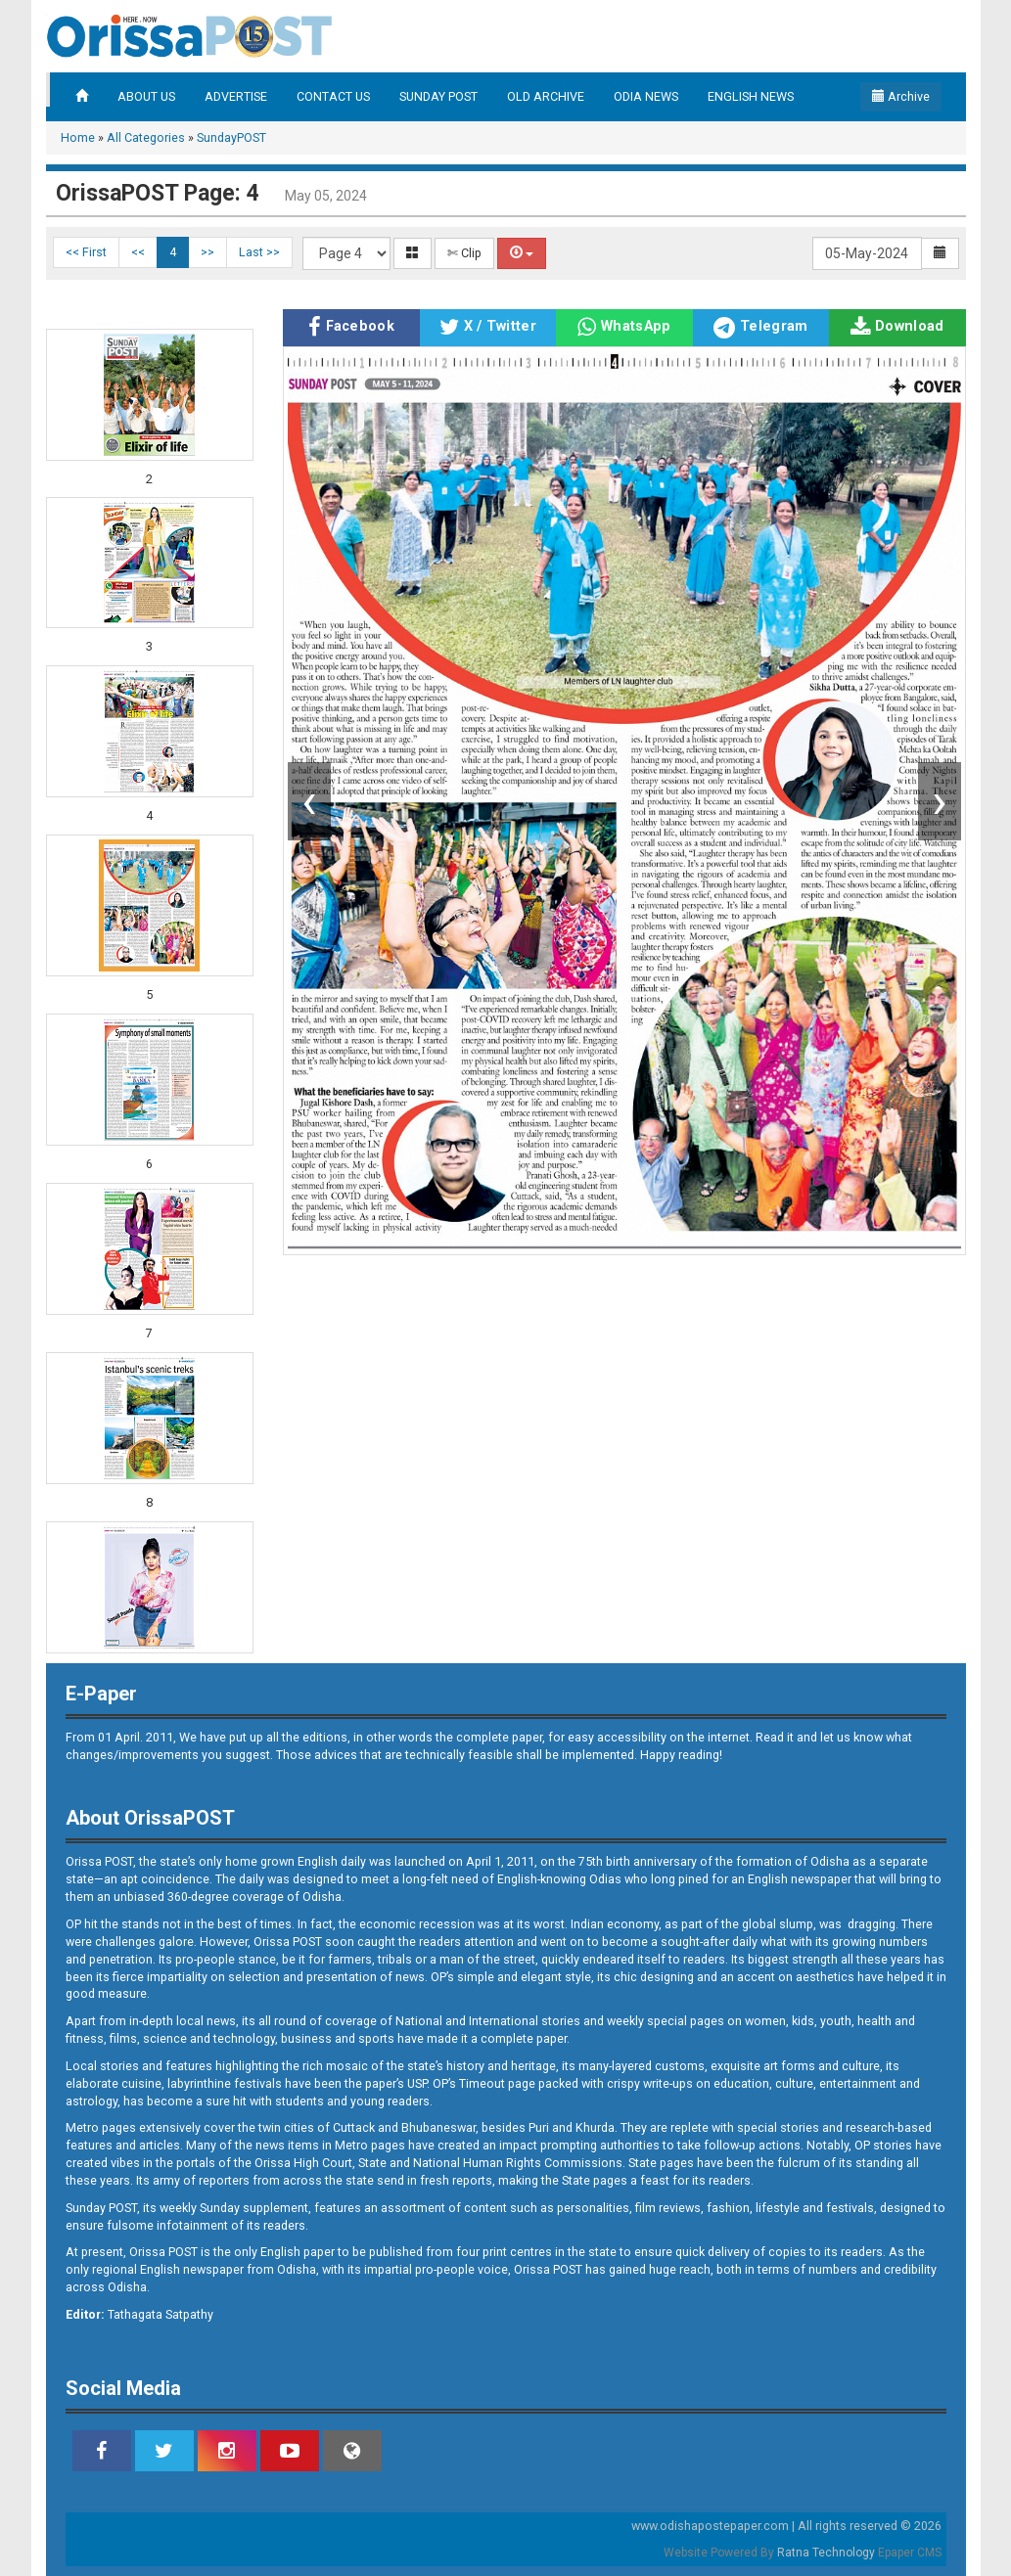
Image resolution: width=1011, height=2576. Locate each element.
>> (207, 252)
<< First (86, 252)
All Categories (146, 137)
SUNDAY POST (438, 96)
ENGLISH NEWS (751, 96)
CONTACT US (333, 96)
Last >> (259, 252)
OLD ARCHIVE (545, 96)
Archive (901, 96)
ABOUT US (146, 96)
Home (78, 137)
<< (138, 252)
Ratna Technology (826, 2552)
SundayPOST (231, 137)
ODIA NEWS (646, 96)
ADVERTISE (236, 96)
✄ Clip (464, 253)
